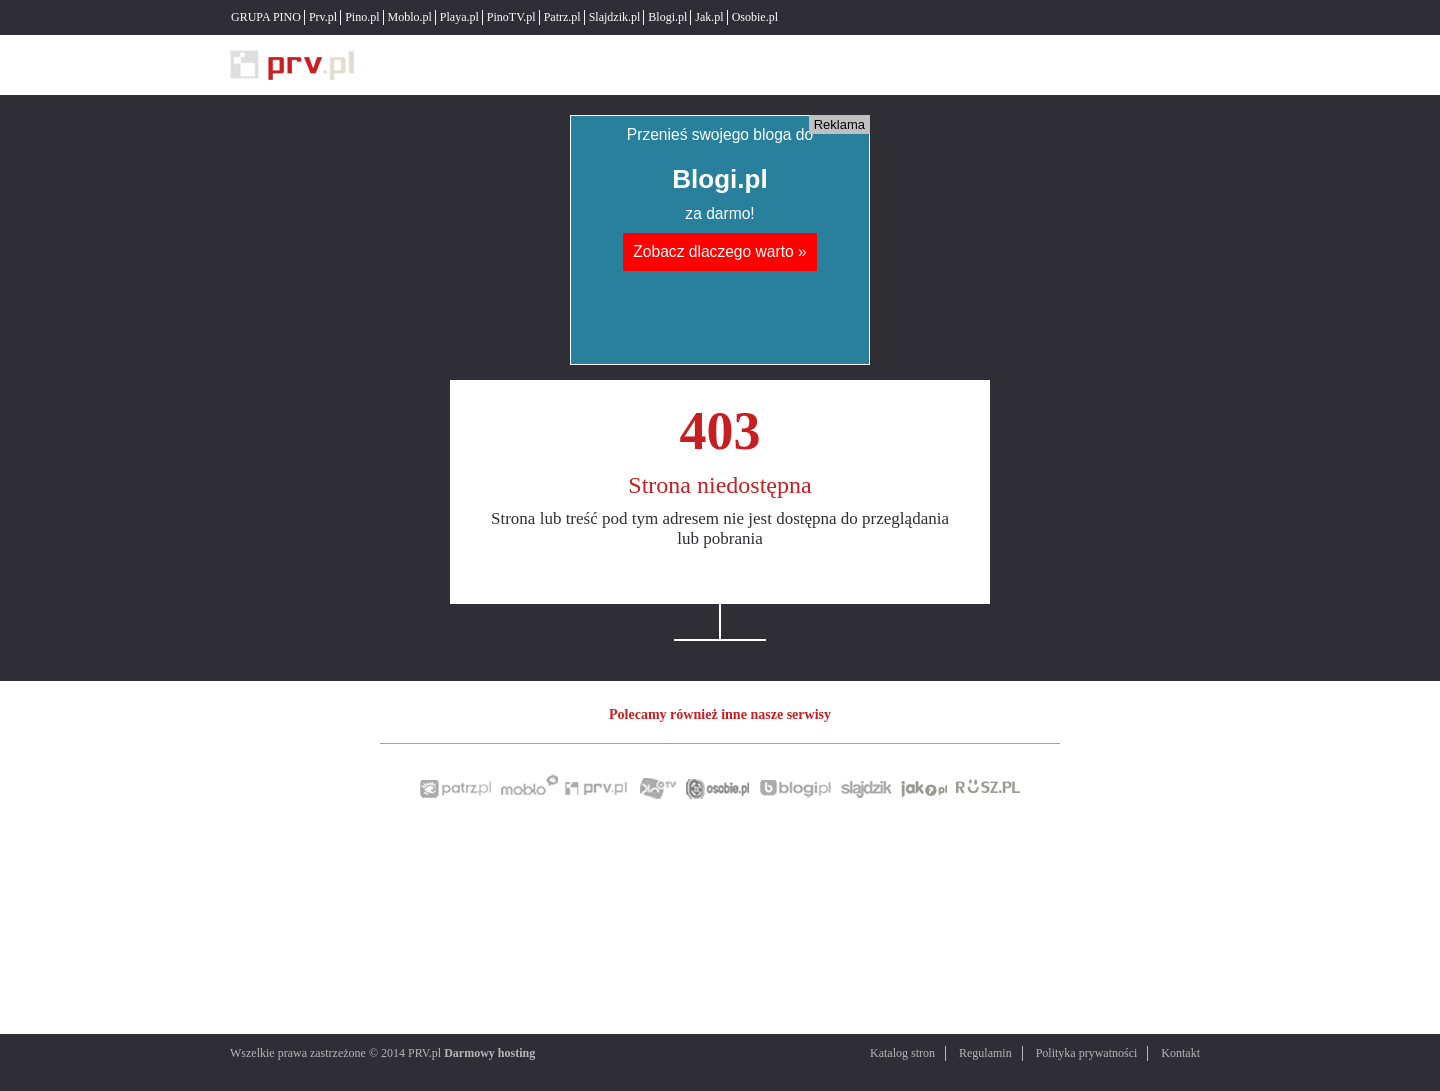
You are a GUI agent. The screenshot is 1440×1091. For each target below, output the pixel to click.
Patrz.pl (562, 17)
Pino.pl (362, 17)
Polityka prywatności (1087, 1053)
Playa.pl (459, 17)
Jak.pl (709, 17)
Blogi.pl (667, 17)
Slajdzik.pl (615, 17)
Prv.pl (323, 17)
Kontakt (1180, 1053)
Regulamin (985, 1053)
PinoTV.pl (511, 17)
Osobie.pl (755, 17)
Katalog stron (902, 1053)
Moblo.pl (410, 17)
